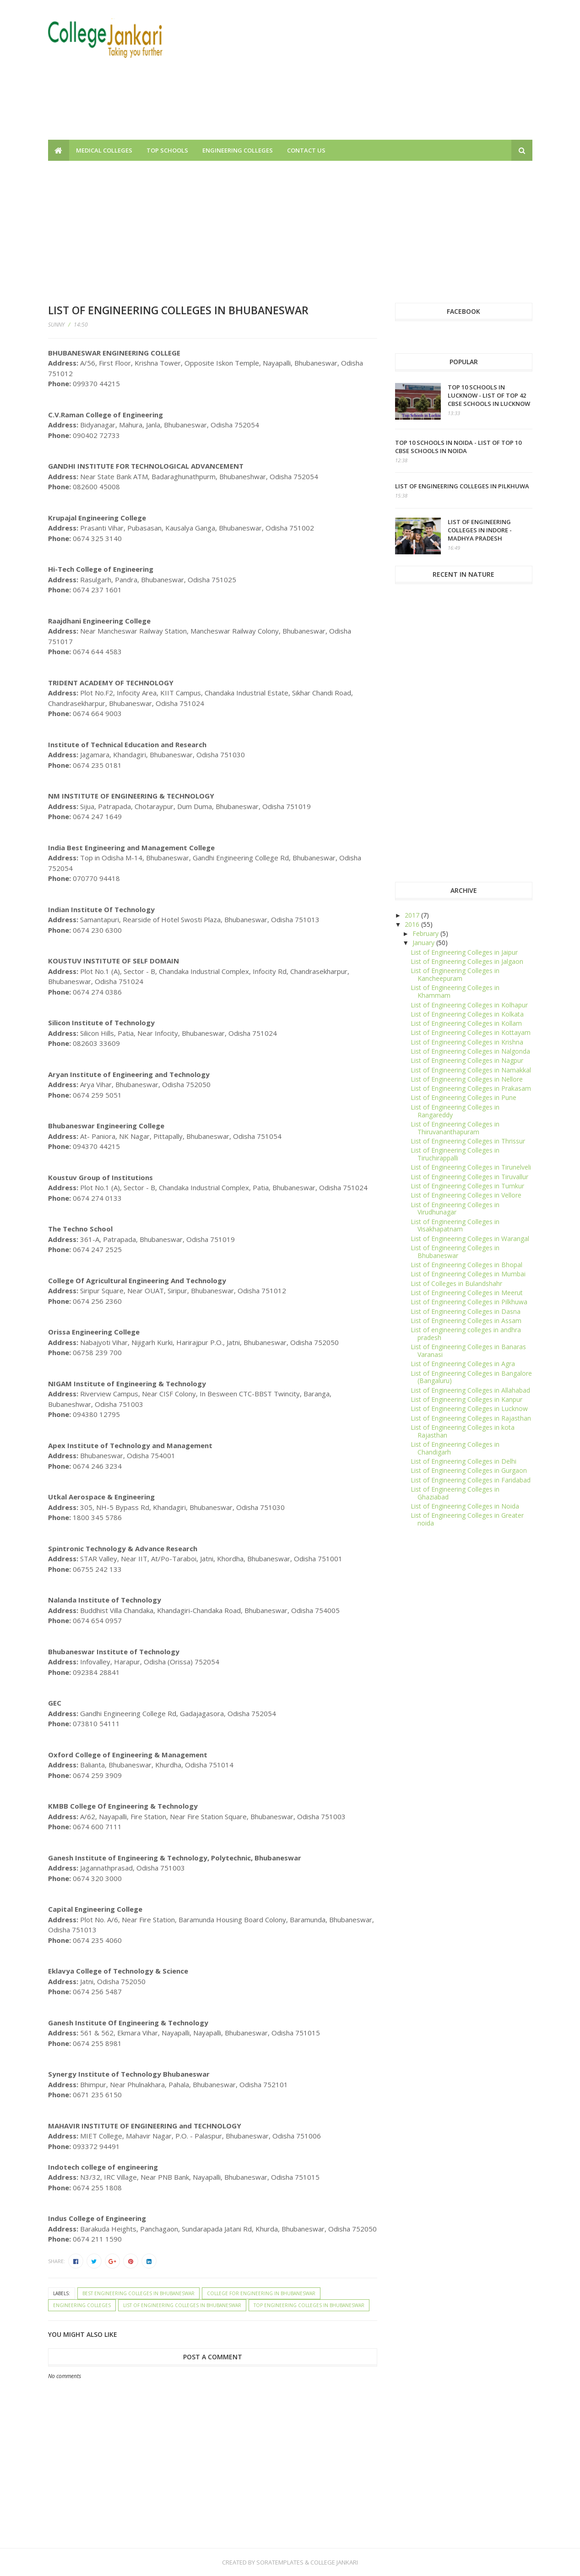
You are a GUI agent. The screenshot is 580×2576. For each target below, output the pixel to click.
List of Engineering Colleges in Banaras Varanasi (468, 1350)
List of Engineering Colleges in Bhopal (466, 1264)
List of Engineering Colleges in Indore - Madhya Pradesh (480, 530)
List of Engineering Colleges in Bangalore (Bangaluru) (471, 1377)
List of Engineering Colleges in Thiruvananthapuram (455, 1128)
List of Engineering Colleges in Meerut (467, 1292)
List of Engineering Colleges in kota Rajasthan (463, 1431)
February (426, 933)
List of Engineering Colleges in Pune (463, 1097)
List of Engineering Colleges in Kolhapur (469, 1005)
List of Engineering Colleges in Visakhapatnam (455, 1225)
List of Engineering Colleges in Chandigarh (455, 1448)
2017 (413, 915)
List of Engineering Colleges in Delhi (463, 1461)
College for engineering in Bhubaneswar (261, 2293)
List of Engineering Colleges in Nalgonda (470, 1051)
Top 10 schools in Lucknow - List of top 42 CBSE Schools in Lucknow (489, 395)
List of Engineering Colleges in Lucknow (469, 1408)
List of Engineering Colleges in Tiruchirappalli (455, 1154)
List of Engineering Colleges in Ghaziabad (455, 1493)
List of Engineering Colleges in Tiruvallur (469, 1176)
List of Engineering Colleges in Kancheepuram (455, 974)
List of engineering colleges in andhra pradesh (466, 1333)
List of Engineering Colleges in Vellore (466, 1195)
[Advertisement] (365, 75)
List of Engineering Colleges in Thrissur (468, 1141)
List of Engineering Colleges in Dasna (465, 1311)
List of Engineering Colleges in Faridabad (471, 1480)
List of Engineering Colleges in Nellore (467, 1079)
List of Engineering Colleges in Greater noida (467, 1519)
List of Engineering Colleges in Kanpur (466, 1399)
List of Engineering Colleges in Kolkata (467, 1014)
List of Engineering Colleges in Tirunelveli (471, 1167)
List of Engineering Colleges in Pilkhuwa (462, 486)
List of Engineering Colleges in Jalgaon (467, 961)
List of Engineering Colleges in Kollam (466, 1023)
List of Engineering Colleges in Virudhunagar (455, 1208)
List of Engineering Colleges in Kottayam (471, 1032)
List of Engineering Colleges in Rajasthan (471, 1418)
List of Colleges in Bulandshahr (456, 1283)
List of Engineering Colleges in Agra (463, 1363)
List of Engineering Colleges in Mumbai (468, 1273)
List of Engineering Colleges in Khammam (455, 991)
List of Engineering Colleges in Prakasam (471, 1088)
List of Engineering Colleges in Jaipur (464, 952)
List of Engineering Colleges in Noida (465, 1506)
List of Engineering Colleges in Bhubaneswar (182, 2305)
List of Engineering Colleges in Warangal (470, 1238)
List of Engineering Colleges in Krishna (467, 1042)
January (424, 942)
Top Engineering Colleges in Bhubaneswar (309, 2305)
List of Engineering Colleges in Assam (466, 1320)
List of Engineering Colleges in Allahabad (470, 1390)
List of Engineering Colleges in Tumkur (467, 1185)
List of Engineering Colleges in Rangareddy (455, 1111)
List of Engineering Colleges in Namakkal (471, 1070)
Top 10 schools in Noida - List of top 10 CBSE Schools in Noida (458, 446)
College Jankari (334, 2562)
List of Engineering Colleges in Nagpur (467, 1060)
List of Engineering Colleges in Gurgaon (469, 1470)
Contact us (306, 150)
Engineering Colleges (237, 150)
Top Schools (167, 150)
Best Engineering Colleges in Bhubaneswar (138, 2293)
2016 (413, 924)
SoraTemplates (280, 2562)
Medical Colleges (104, 150)
